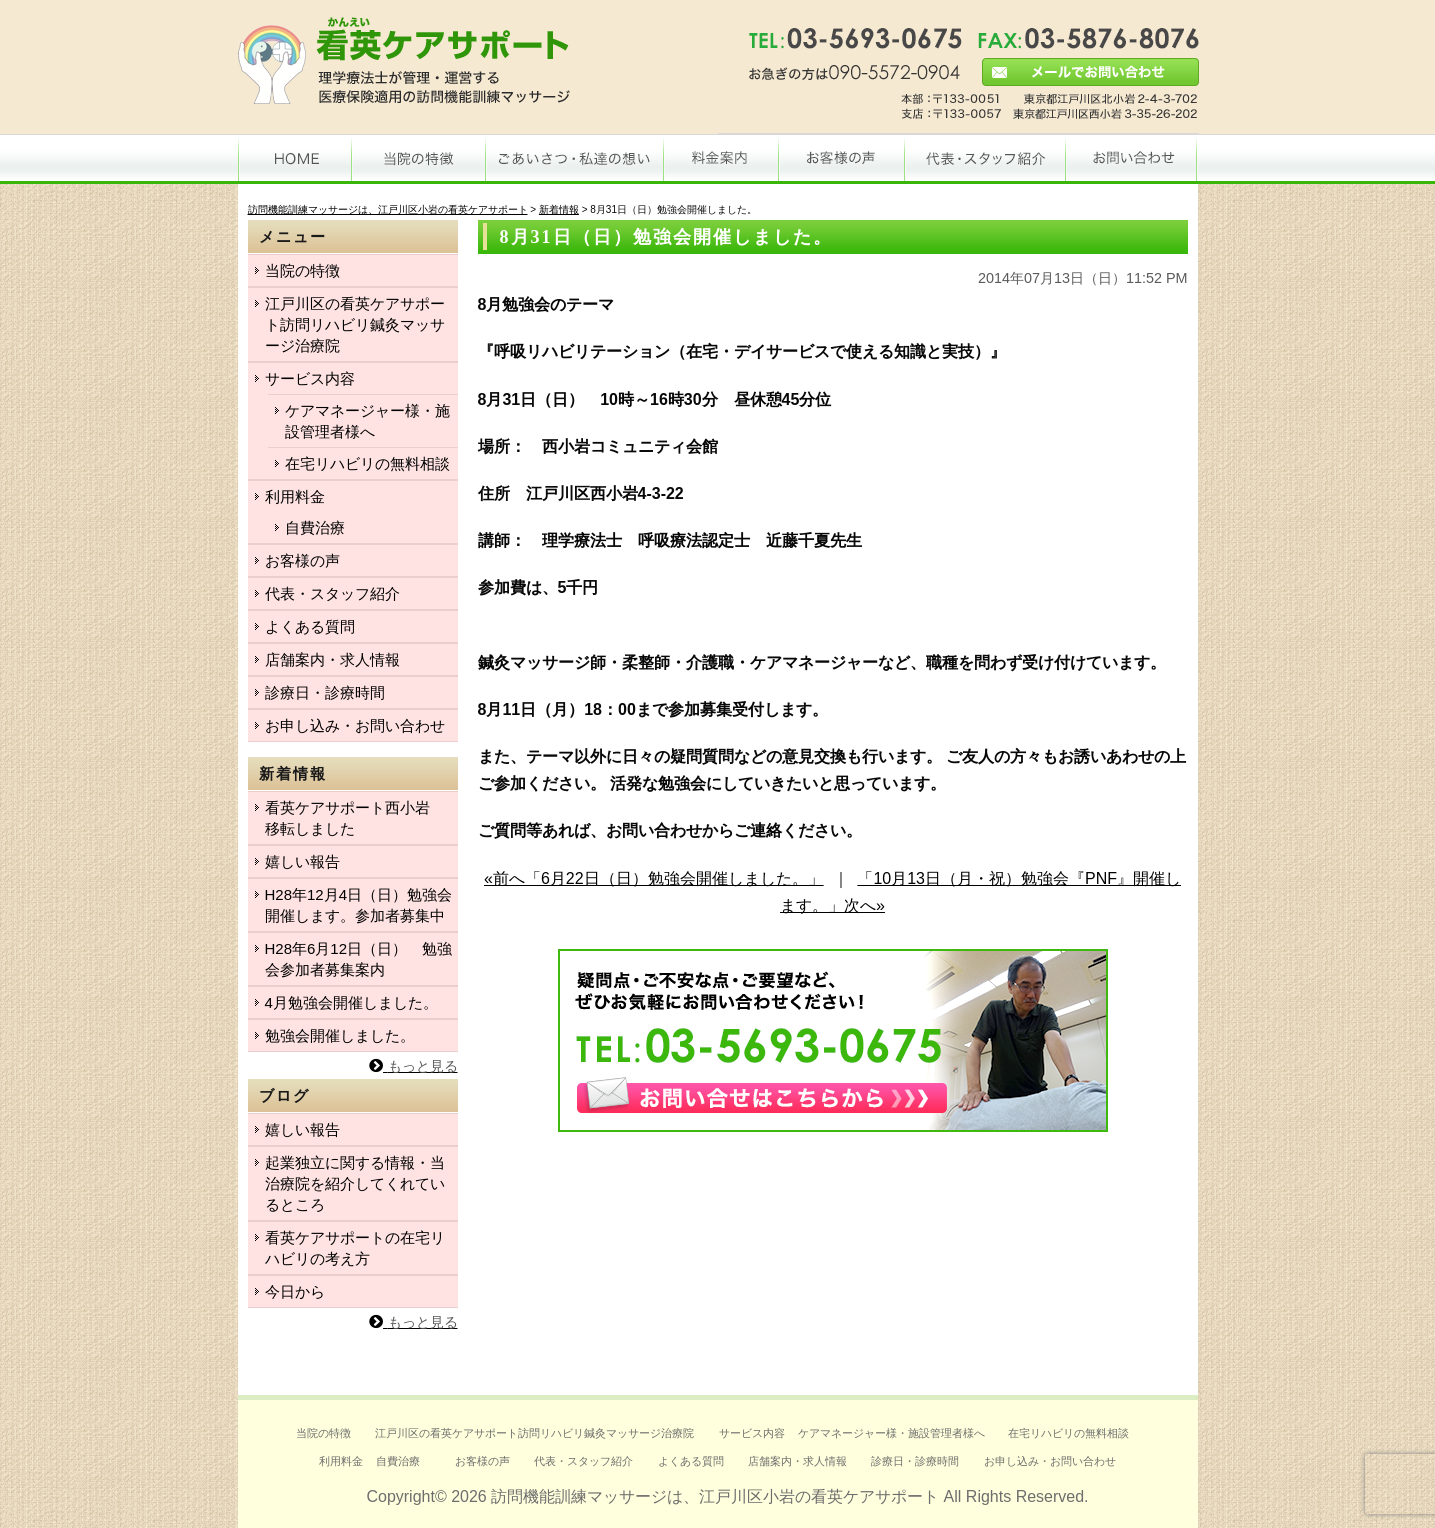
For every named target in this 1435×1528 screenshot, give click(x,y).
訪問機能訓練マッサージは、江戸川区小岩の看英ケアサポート (715, 1496)
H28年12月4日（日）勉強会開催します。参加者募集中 (359, 905)
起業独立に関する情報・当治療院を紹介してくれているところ (355, 1183)
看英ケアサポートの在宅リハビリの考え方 (355, 1248)
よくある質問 (310, 626)
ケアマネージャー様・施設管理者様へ (367, 421)
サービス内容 (310, 378)
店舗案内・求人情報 (332, 659)
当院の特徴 (302, 270)
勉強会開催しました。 (340, 1035)
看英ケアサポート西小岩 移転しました (355, 818)
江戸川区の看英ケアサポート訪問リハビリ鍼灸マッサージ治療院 (355, 324)
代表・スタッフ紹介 (332, 593)
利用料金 (295, 496)
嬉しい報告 (302, 861)
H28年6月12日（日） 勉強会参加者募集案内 (359, 959)
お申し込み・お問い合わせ (355, 725)
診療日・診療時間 (325, 692)
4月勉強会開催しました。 (351, 1002)
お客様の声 (302, 560)
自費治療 (315, 527)
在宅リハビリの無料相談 (367, 463)
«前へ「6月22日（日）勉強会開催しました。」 (654, 878)
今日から (295, 1291)
